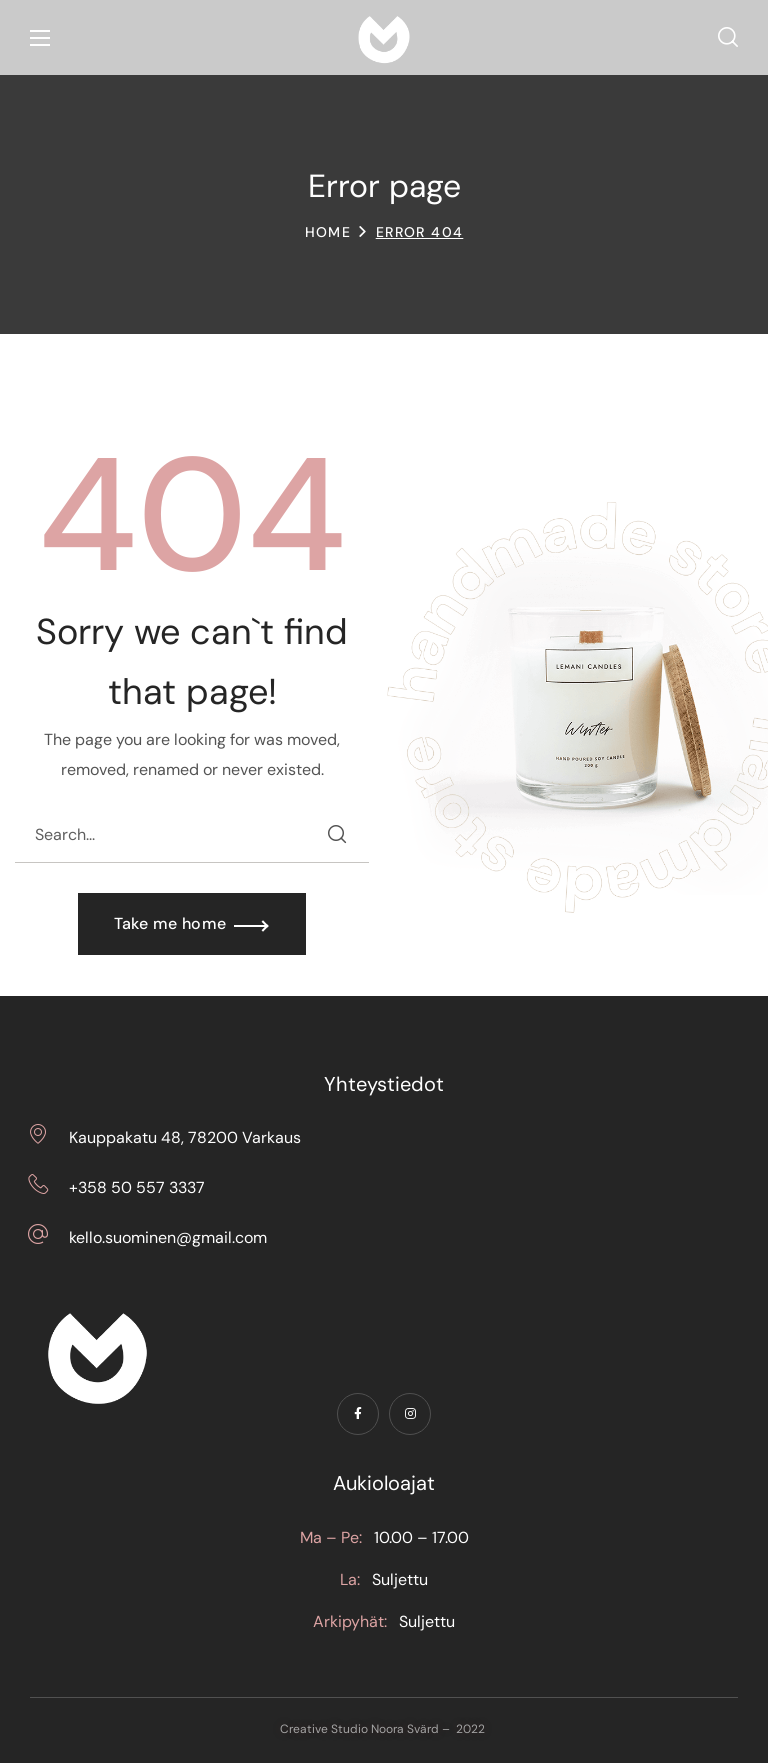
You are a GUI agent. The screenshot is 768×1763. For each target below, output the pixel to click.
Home (328, 232)
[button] (728, 38)
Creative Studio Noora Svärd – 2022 (384, 1729)
